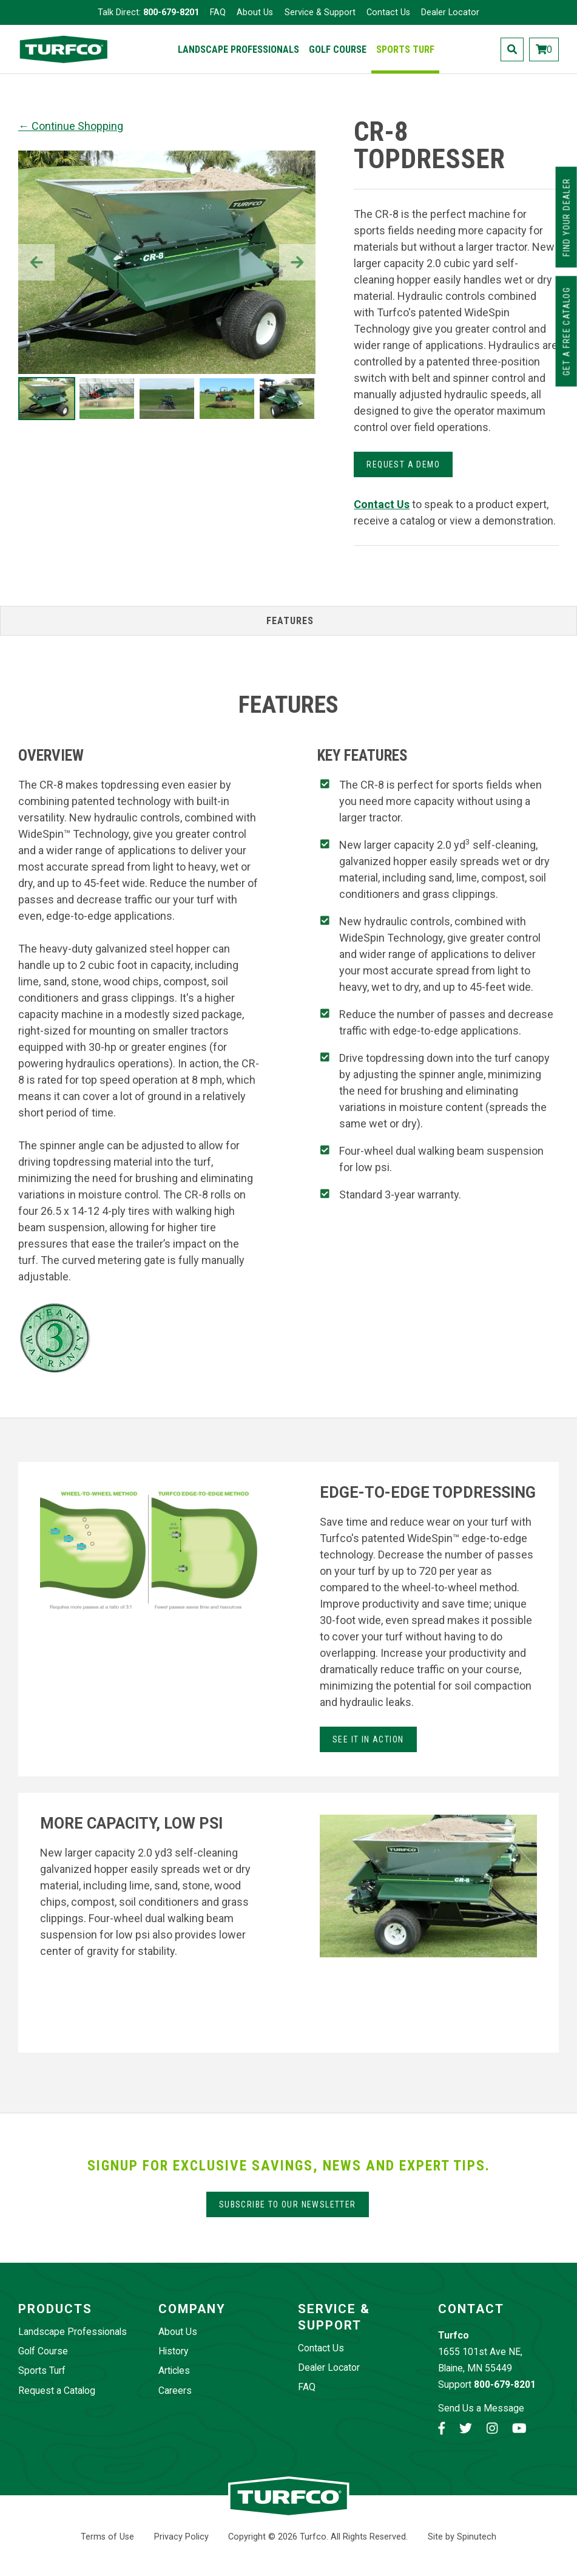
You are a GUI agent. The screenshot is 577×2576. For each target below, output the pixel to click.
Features (290, 621)
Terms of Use (107, 2537)
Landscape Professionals (238, 49)
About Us (255, 12)
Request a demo (403, 464)
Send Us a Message (481, 2408)
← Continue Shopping (70, 126)
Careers (175, 2390)
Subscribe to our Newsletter (287, 2204)
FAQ (218, 12)
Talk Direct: (148, 12)
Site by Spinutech (462, 2537)
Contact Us (388, 12)
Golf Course (337, 49)
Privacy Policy (181, 2537)
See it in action (367, 1739)
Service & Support (320, 12)
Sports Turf (405, 49)
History (173, 2351)
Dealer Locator (450, 12)
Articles (174, 2370)
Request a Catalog (56, 2390)
